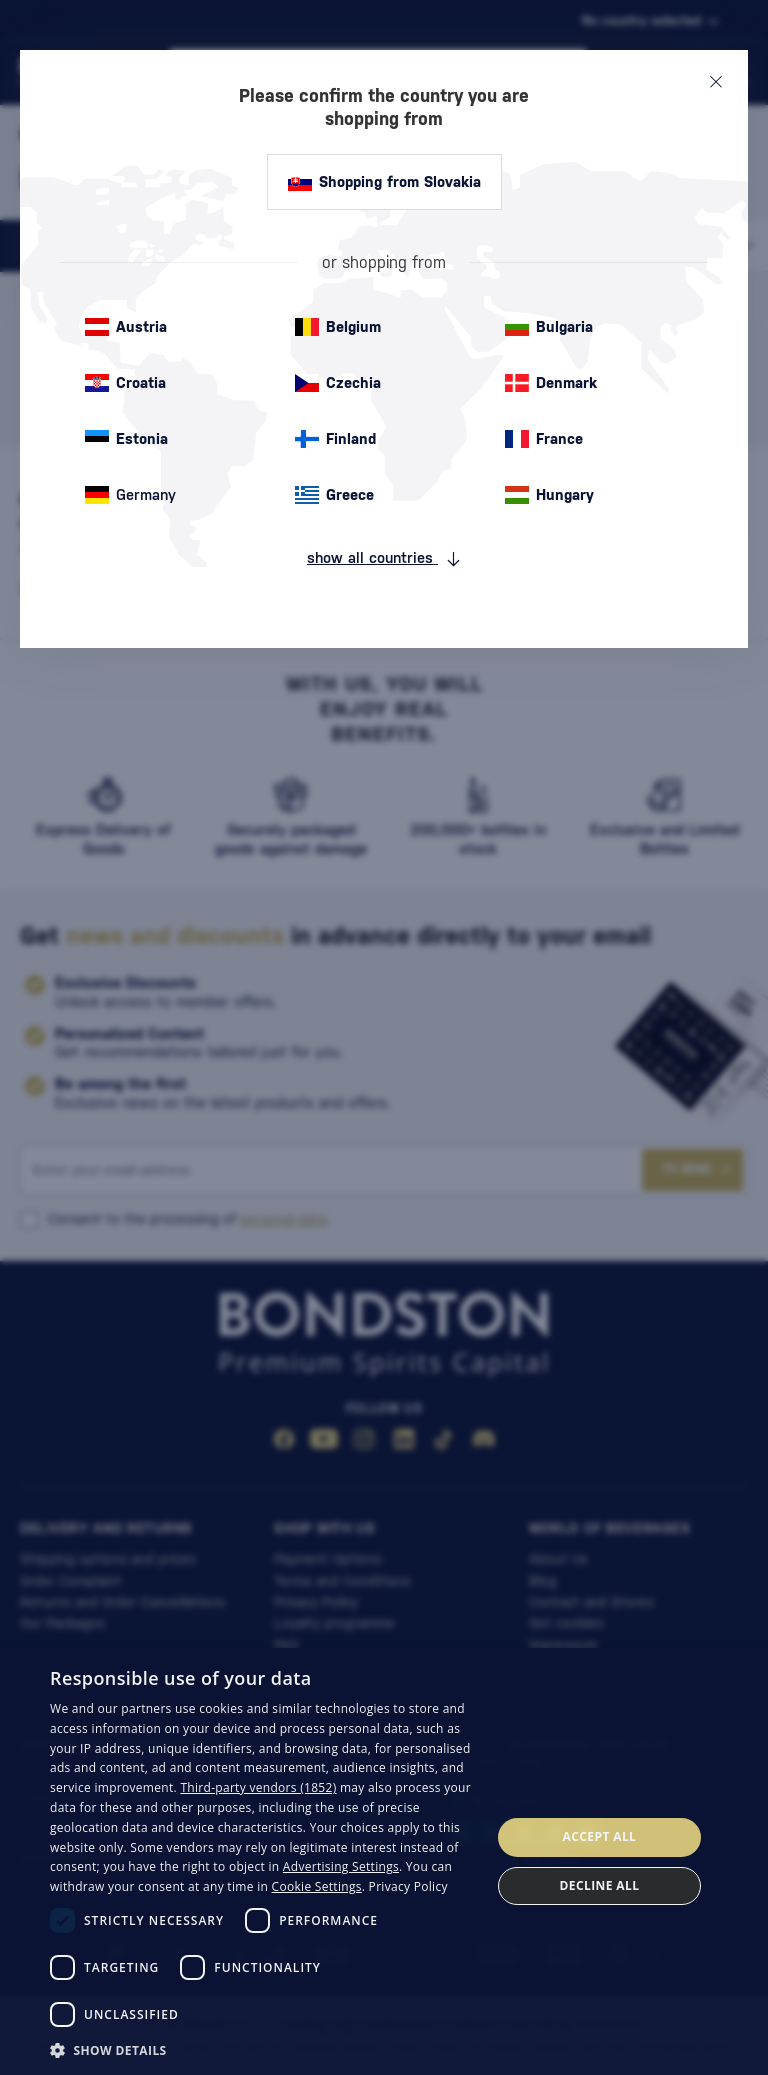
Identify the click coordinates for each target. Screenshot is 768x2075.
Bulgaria (549, 327)
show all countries (384, 558)
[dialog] (384, 1861)
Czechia (338, 383)
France (544, 439)
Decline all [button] (600, 1885)
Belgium (338, 327)
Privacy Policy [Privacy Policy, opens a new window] (408, 1886)
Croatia (125, 383)
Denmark (551, 383)
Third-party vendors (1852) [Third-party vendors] (258, 1787)
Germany (130, 495)
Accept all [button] (600, 1836)
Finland (335, 439)
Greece (334, 495)
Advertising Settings (341, 1866)
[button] (264, 2049)
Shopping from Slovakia (384, 182)
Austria (126, 327)
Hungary (549, 495)
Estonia (126, 439)
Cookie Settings (317, 1886)
